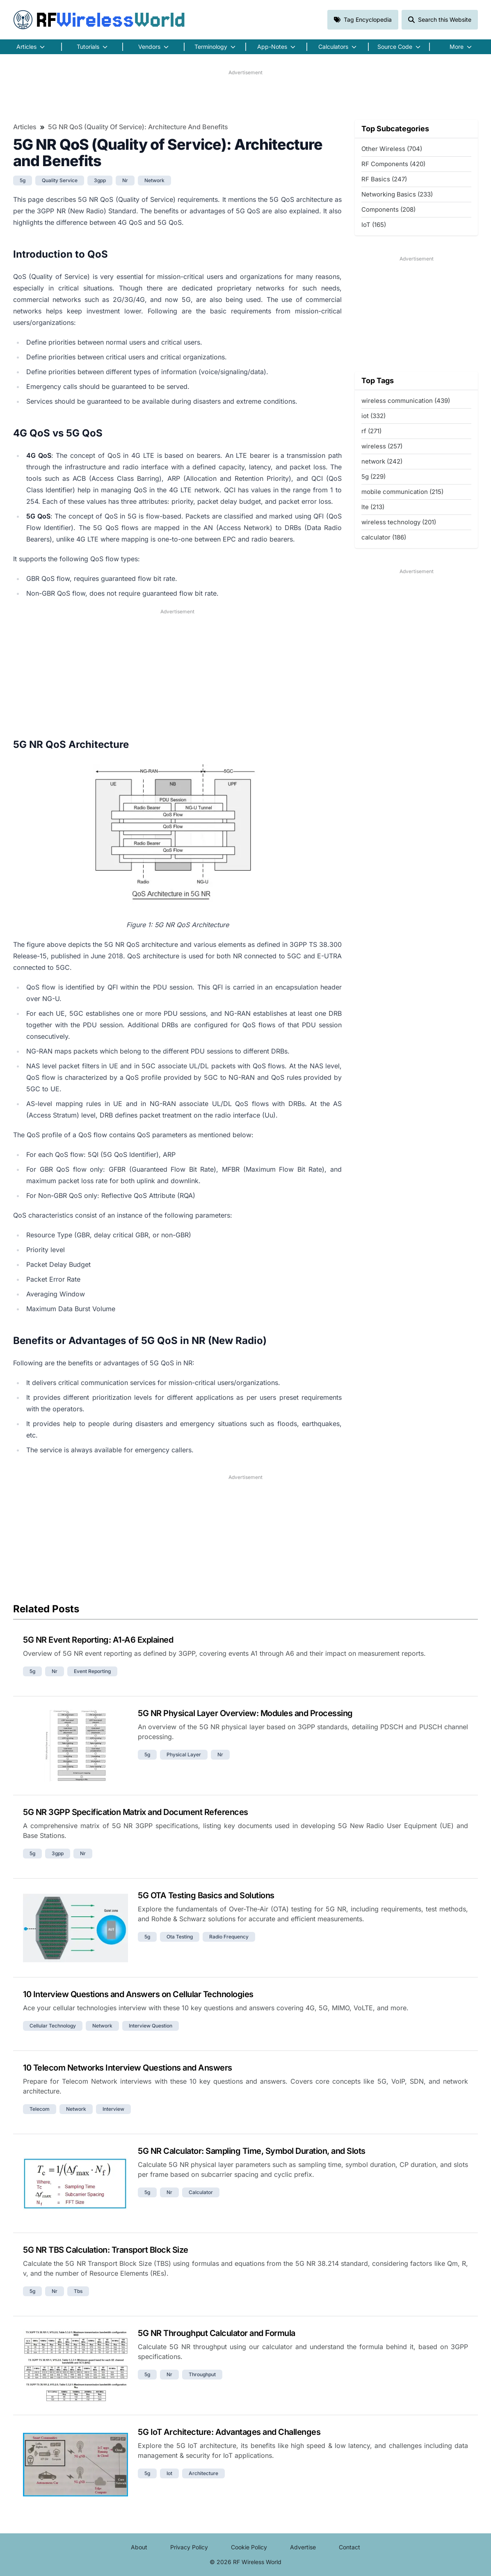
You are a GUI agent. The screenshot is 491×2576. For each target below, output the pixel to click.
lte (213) (372, 507)
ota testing (180, 1937)
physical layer (184, 1754)
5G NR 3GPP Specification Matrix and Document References (135, 1812)
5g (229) (373, 476)
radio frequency (229, 1937)
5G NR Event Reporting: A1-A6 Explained (98, 1640)
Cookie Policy (249, 2547)
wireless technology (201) (398, 522)
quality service (60, 180)
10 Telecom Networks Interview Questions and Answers (127, 2068)
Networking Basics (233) (397, 194)
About (139, 2547)
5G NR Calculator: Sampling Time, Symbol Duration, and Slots (251, 2151)
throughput (202, 2374)
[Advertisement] (245, 94)
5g (22, 180)
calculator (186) (383, 537)
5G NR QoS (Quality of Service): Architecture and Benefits (138, 127)
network (154, 180)
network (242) (381, 461)
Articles (25, 127)
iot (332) (373, 416)
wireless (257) (381, 446)
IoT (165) (373, 225)
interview (113, 2109)
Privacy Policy (189, 2547)
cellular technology (53, 2026)
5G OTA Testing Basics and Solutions (206, 1895)
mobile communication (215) (402, 492)
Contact (349, 2547)
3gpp (100, 180)
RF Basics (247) (384, 179)
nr (125, 180)
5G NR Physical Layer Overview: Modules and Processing (245, 1713)
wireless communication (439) (405, 401)
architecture (203, 2473)
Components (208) (388, 209)
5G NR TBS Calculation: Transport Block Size (105, 2250)
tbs (78, 2291)
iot (169, 2473)
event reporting (92, 1671)
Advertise (303, 2547)
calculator (201, 2192)
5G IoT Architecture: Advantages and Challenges (229, 2432)
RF (99, 19)
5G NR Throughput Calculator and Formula (216, 2333)
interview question (150, 2026)
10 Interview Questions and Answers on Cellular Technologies (138, 1994)
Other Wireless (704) (391, 149)
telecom (40, 2109)
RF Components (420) (393, 164)
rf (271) (371, 431)
